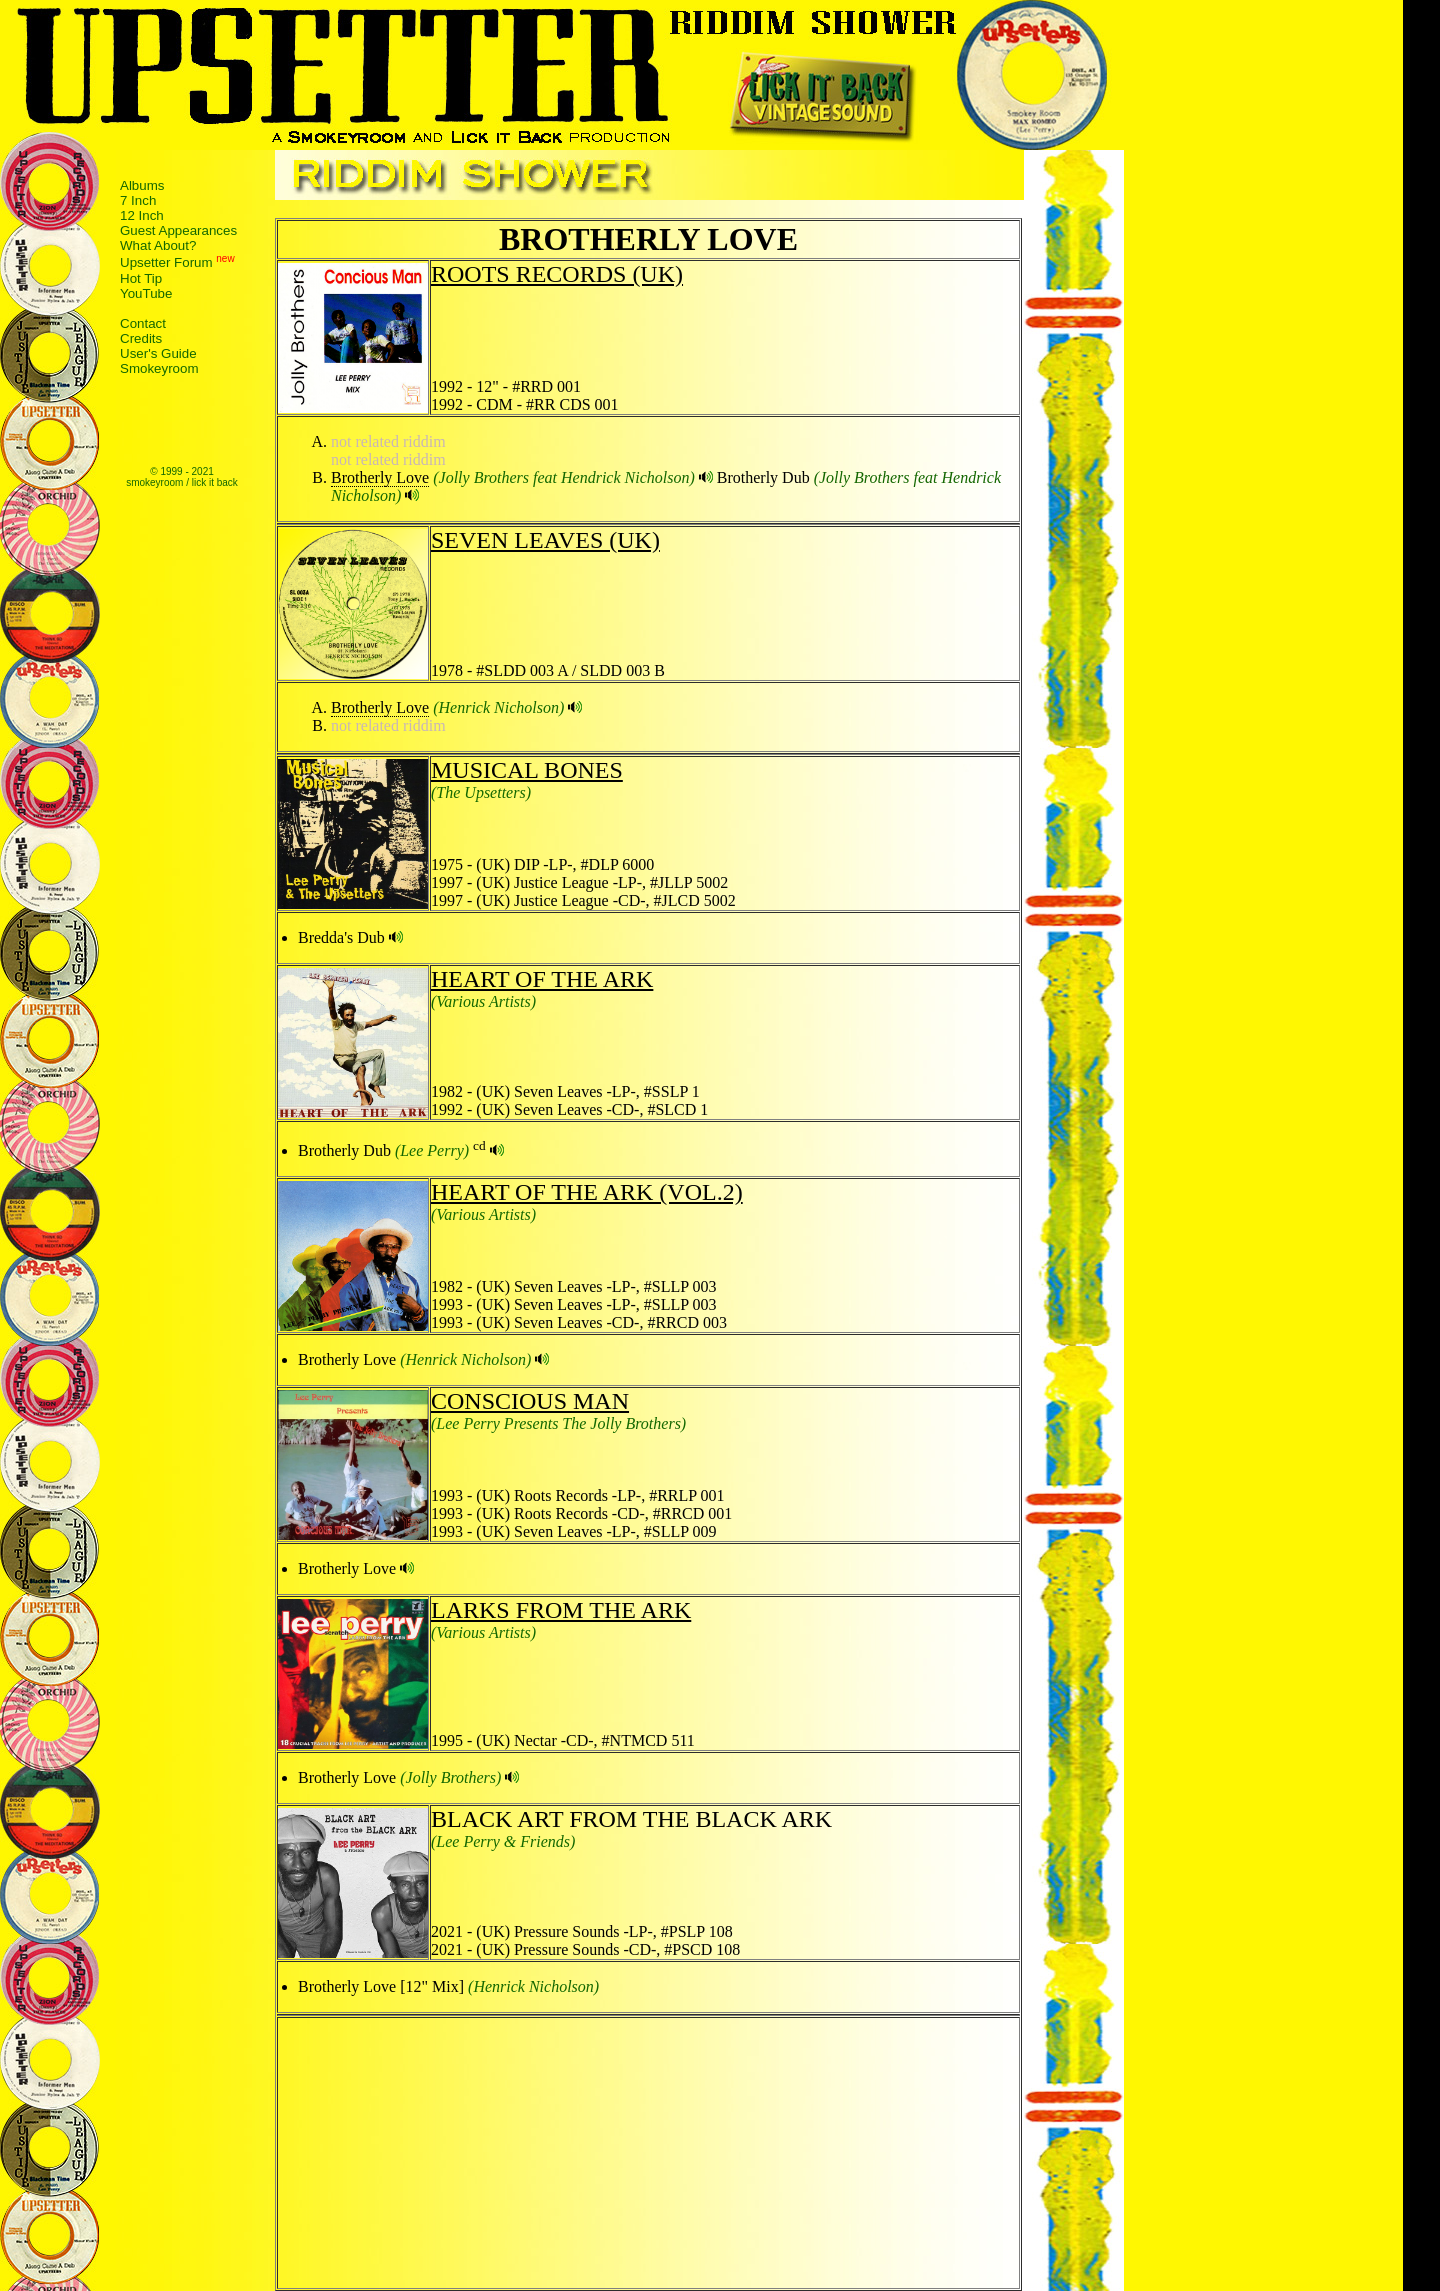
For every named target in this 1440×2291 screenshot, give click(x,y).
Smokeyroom (159, 368)
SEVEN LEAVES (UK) (545, 540)
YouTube (146, 293)
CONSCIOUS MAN (530, 1401)
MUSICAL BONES (527, 770)
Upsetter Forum (166, 263)
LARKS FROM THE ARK (561, 1610)
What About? (158, 245)
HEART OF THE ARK (542, 979)
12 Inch (142, 215)
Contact (143, 323)
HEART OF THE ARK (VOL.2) (587, 1192)
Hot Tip (141, 278)
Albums (142, 185)
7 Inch (138, 200)
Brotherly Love (380, 477)
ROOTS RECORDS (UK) (557, 274)
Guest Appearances (178, 230)
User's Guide (158, 353)
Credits (141, 338)
